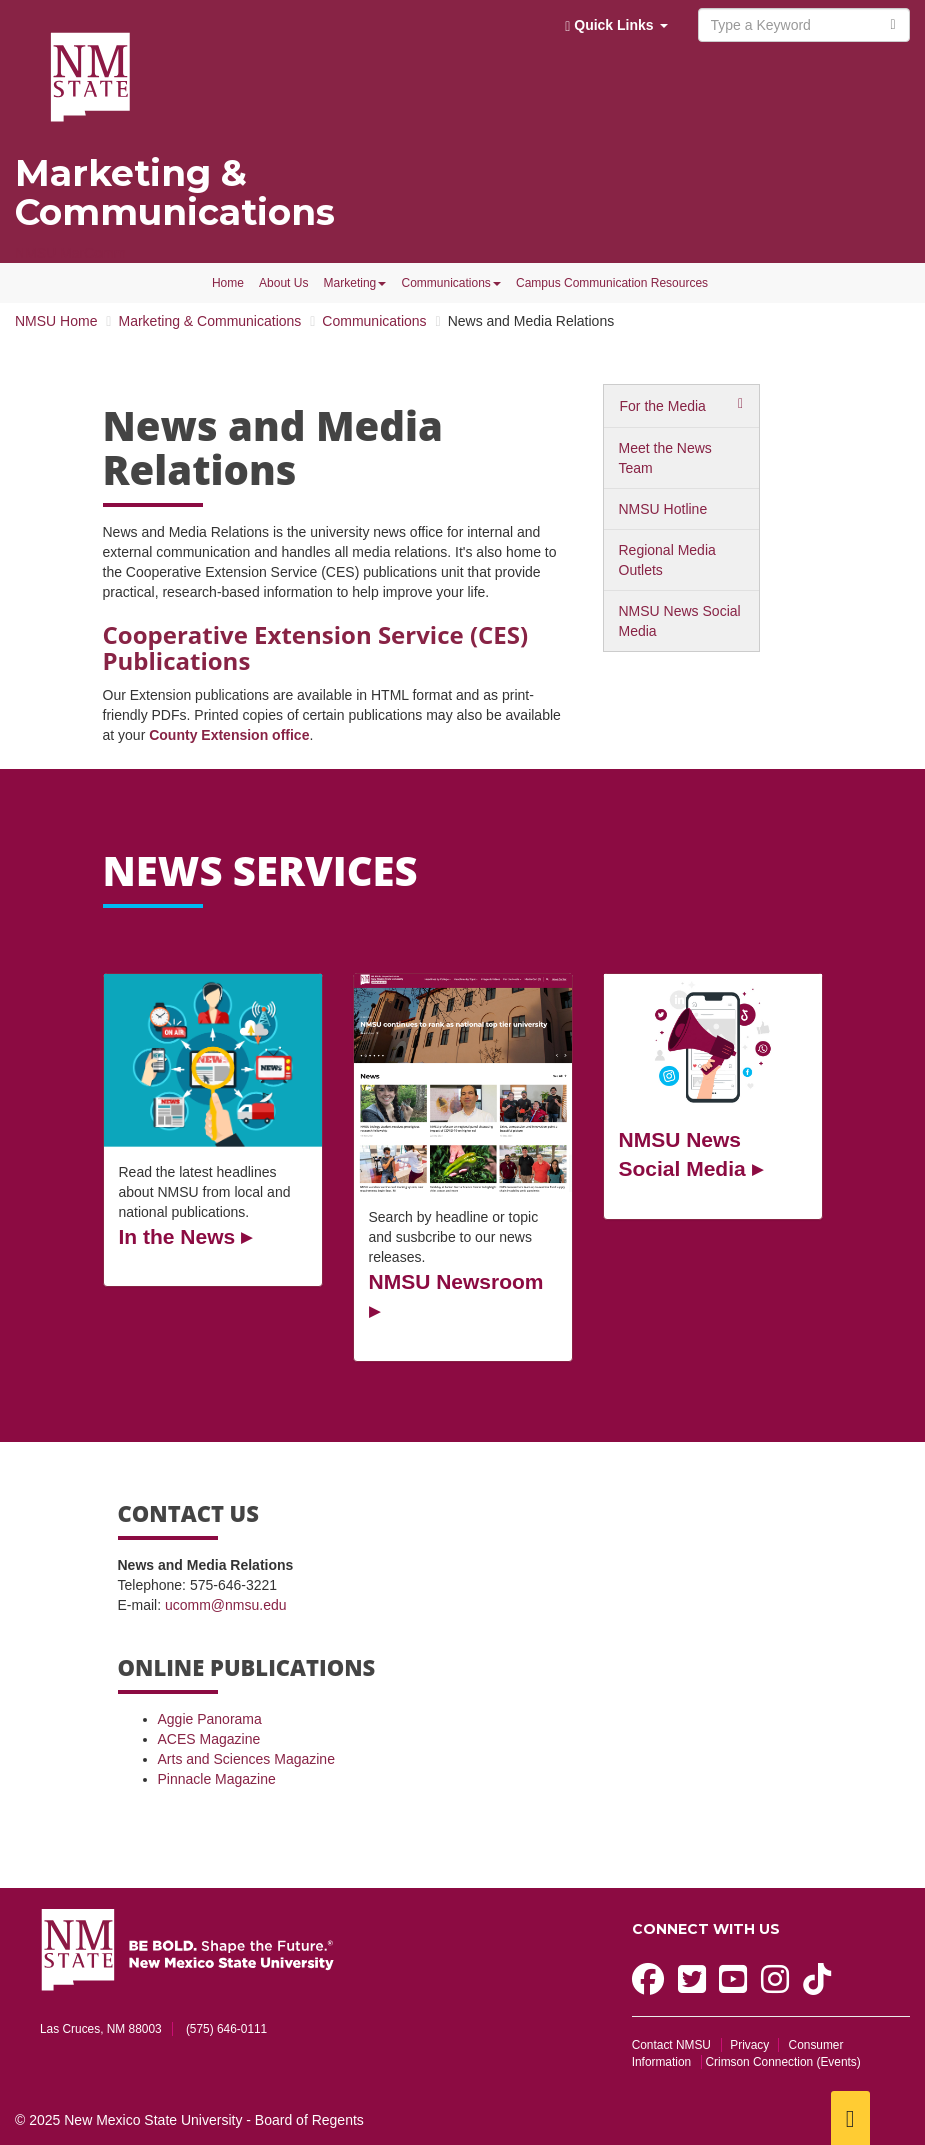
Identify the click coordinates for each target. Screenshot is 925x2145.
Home (228, 283)
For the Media (663, 406)
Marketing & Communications (175, 193)
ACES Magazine (209, 1739)
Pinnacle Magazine (217, 1779)
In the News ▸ (186, 1236)
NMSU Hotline (663, 509)
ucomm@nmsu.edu (226, 1605)
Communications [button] (450, 283)
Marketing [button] (355, 283)
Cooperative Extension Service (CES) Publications (316, 647)
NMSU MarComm (70, 253)
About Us (283, 283)
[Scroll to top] (850, 2118)
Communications (374, 321)
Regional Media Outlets (667, 560)
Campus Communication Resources (612, 283)
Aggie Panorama (210, 1719)
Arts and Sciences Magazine (246, 1759)
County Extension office (229, 735)
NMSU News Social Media (680, 621)
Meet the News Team (665, 458)
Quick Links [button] (616, 25)
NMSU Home (56, 321)
